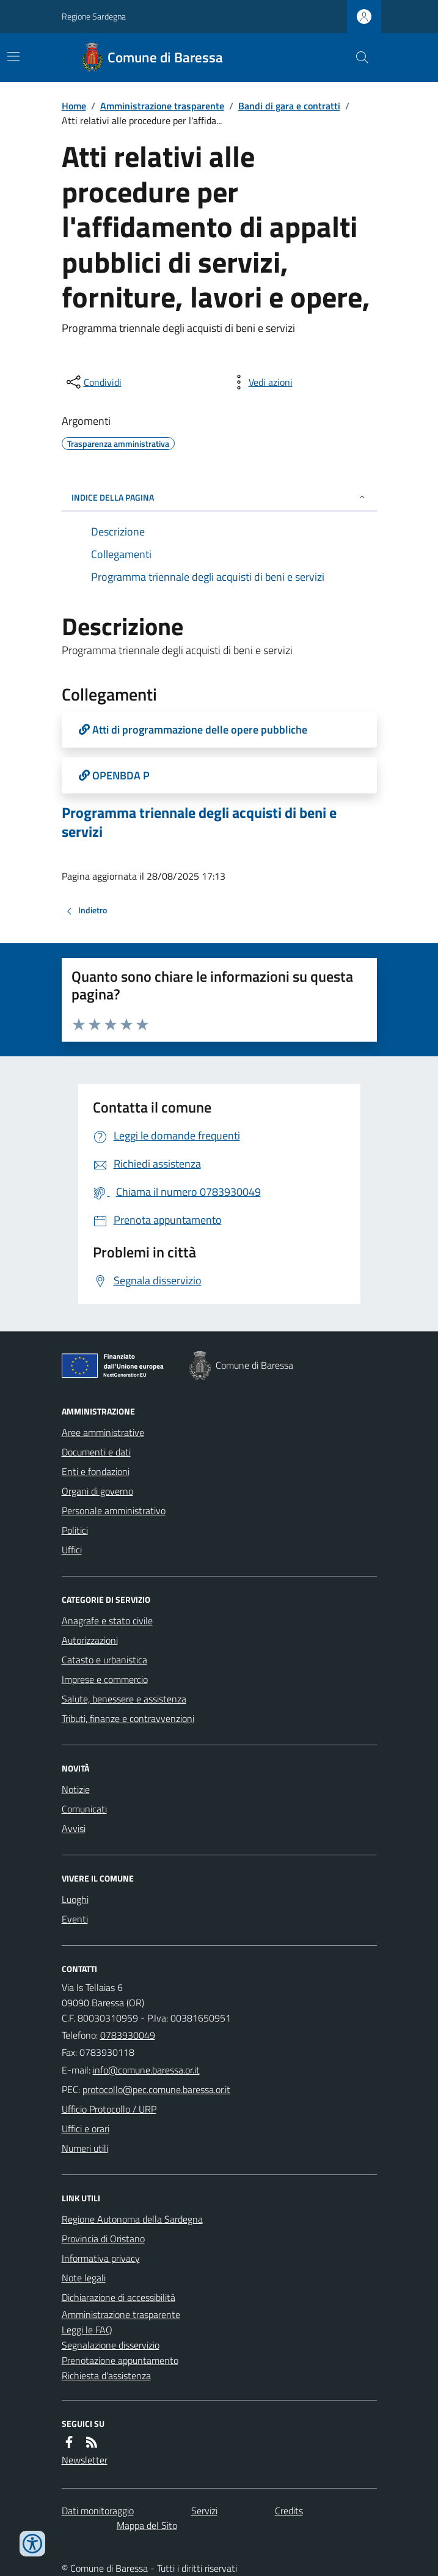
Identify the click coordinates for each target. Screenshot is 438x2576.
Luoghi (75, 1899)
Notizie (76, 1789)
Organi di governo (97, 1491)
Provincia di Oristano (103, 2238)
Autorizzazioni (90, 1640)
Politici (75, 1530)
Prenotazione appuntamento (120, 2360)
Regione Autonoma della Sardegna (132, 2219)
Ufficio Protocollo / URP (109, 2109)
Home (74, 105)
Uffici (72, 1549)
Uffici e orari (85, 2128)
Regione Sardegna (94, 16)
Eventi (75, 1919)
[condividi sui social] (93, 382)
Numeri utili (85, 2148)
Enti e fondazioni (96, 1471)
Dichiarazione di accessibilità (118, 2297)
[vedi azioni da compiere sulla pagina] (261, 382)
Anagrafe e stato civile (107, 1620)
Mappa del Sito (147, 2525)
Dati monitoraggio (98, 2510)
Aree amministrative (103, 1432)
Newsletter (85, 2460)
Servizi (204, 2510)
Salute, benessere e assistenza (124, 1698)
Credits (289, 2510)
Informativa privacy (101, 2258)
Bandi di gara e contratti (289, 105)
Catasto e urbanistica (104, 1659)
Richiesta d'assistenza (106, 2375)
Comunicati (84, 1808)
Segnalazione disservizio (110, 2345)
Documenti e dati (96, 1451)
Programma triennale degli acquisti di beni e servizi (199, 822)
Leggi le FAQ (87, 2329)
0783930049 (127, 2035)
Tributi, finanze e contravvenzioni (128, 1718)
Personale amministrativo (114, 1510)
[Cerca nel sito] (356, 57)
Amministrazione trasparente (162, 105)
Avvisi (74, 1828)
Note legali (84, 2277)
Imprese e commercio (105, 1679)
